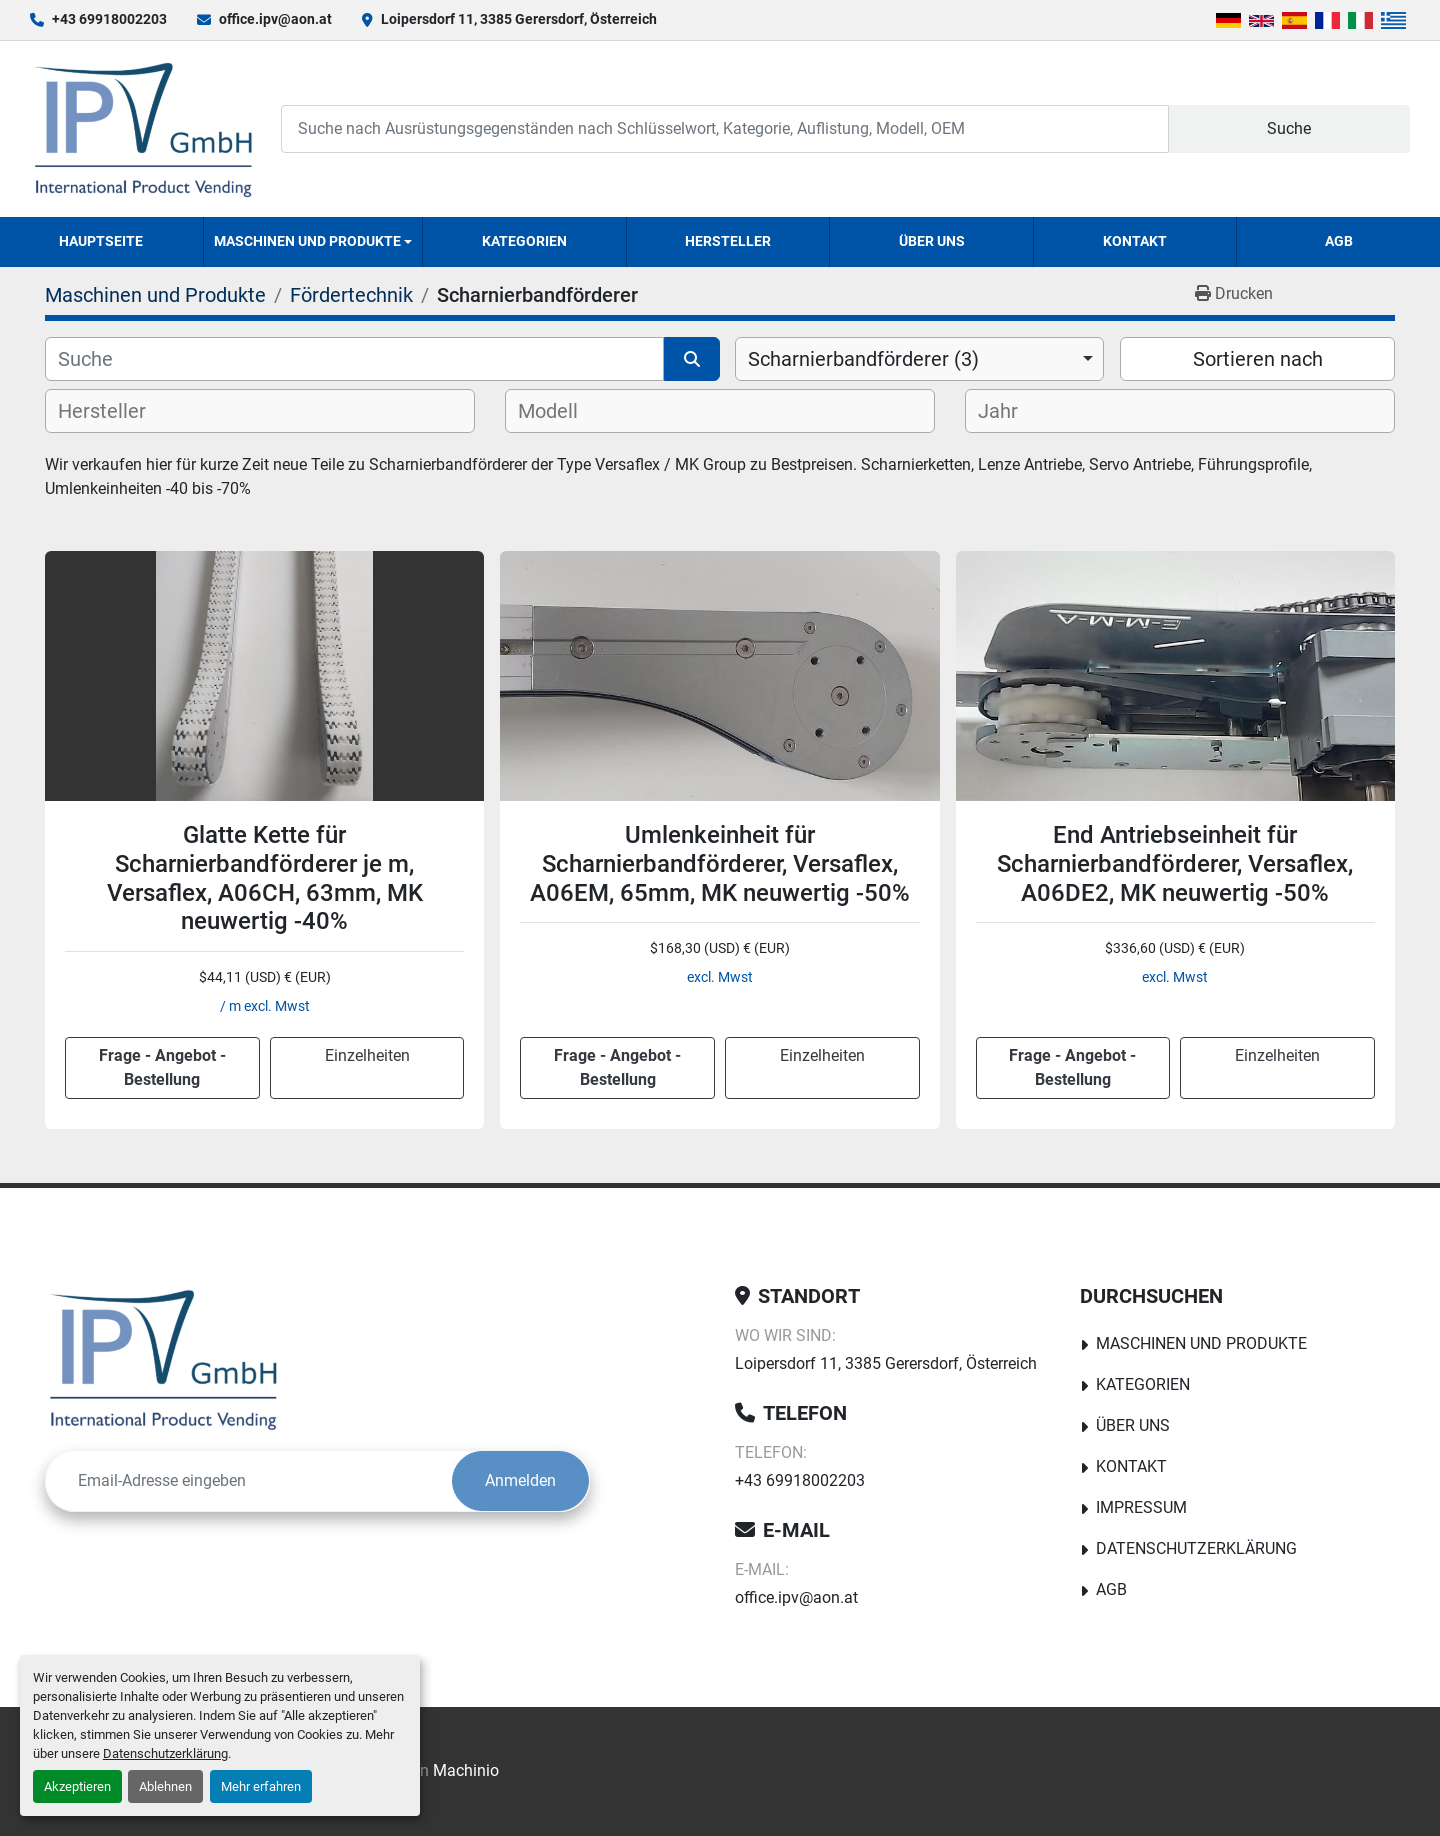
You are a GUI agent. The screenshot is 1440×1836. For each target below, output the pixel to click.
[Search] (725, 128)
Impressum (1141, 1507)
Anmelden (520, 1480)
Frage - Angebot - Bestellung (162, 1067)
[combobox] (919, 359)
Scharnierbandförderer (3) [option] (863, 359)
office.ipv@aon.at (275, 19)
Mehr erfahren (261, 1786)
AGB (1339, 241)
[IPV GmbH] (163, 1359)
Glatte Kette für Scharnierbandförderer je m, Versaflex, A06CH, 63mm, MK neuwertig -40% (265, 878)
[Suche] (354, 359)
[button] (313, 242)
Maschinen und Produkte (307, 241)
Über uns (932, 241)
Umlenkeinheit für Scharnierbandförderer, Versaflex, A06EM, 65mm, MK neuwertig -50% (720, 864)
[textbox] (118, 411)
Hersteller (728, 241)
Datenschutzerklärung (165, 1753)
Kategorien (524, 241)
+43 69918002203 (109, 19)
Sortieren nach (1258, 359)
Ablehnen (165, 1786)
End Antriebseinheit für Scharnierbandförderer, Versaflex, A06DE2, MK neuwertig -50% (1175, 864)
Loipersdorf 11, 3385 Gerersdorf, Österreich (519, 19)
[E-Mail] (249, 1481)
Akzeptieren (77, 1786)
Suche (1289, 128)
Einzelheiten (367, 1055)
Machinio (466, 1770)
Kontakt (1135, 241)
